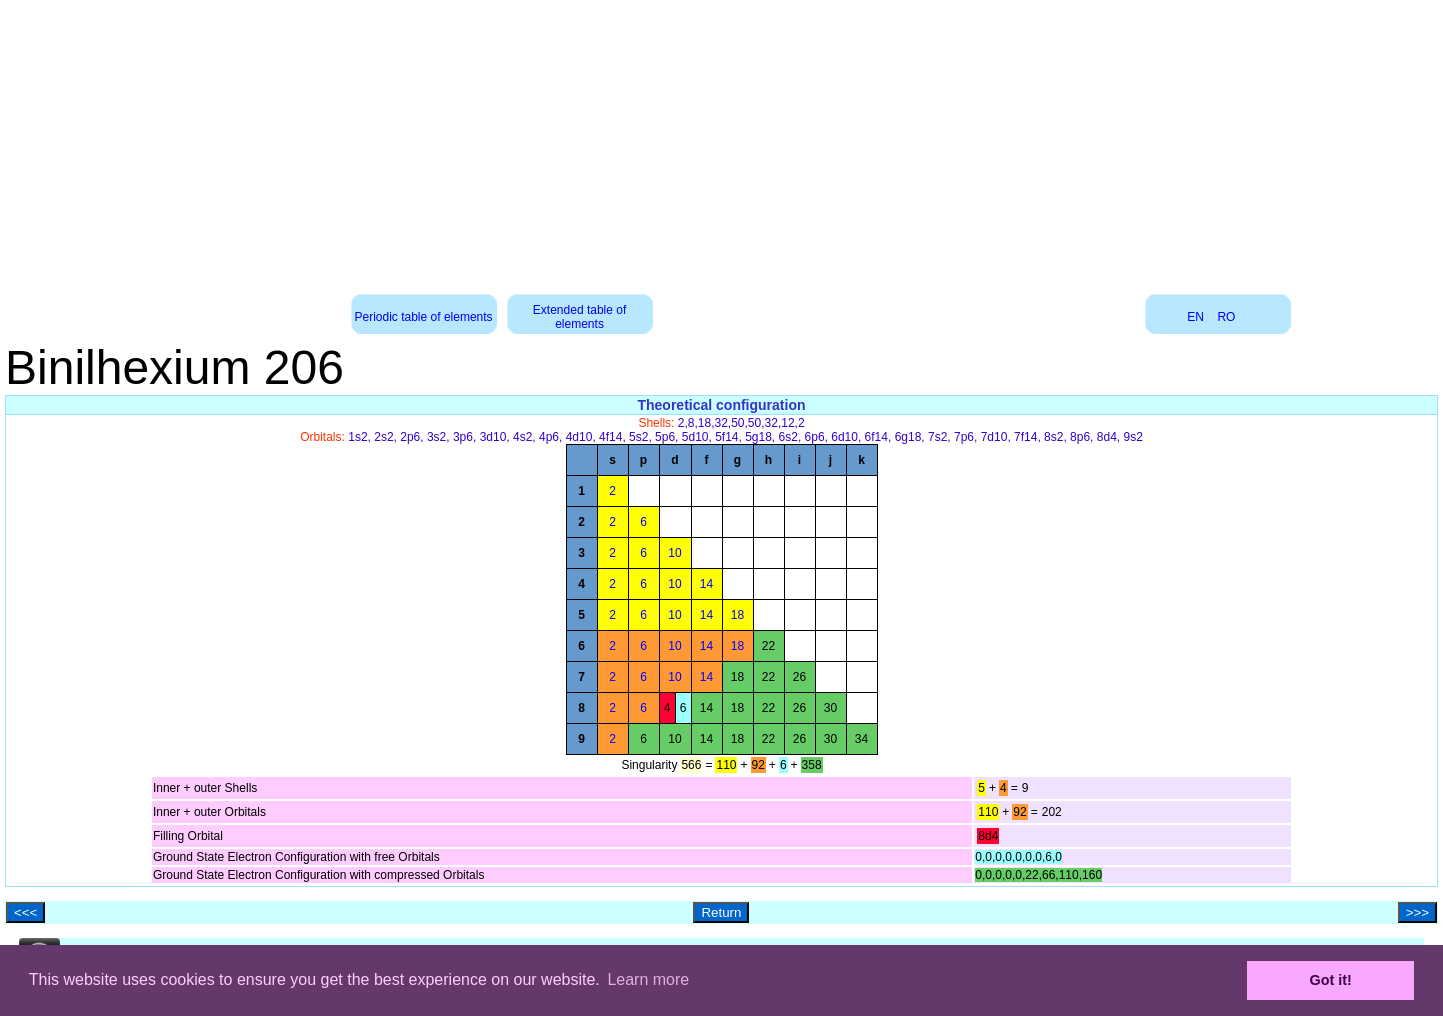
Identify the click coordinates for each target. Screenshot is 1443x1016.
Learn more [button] (648, 979)
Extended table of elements (579, 317)
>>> (1417, 912)
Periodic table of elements (424, 317)
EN (1195, 317)
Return (721, 912)
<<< (25, 912)
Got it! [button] (1331, 980)
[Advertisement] (722, 140)
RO (1226, 317)
